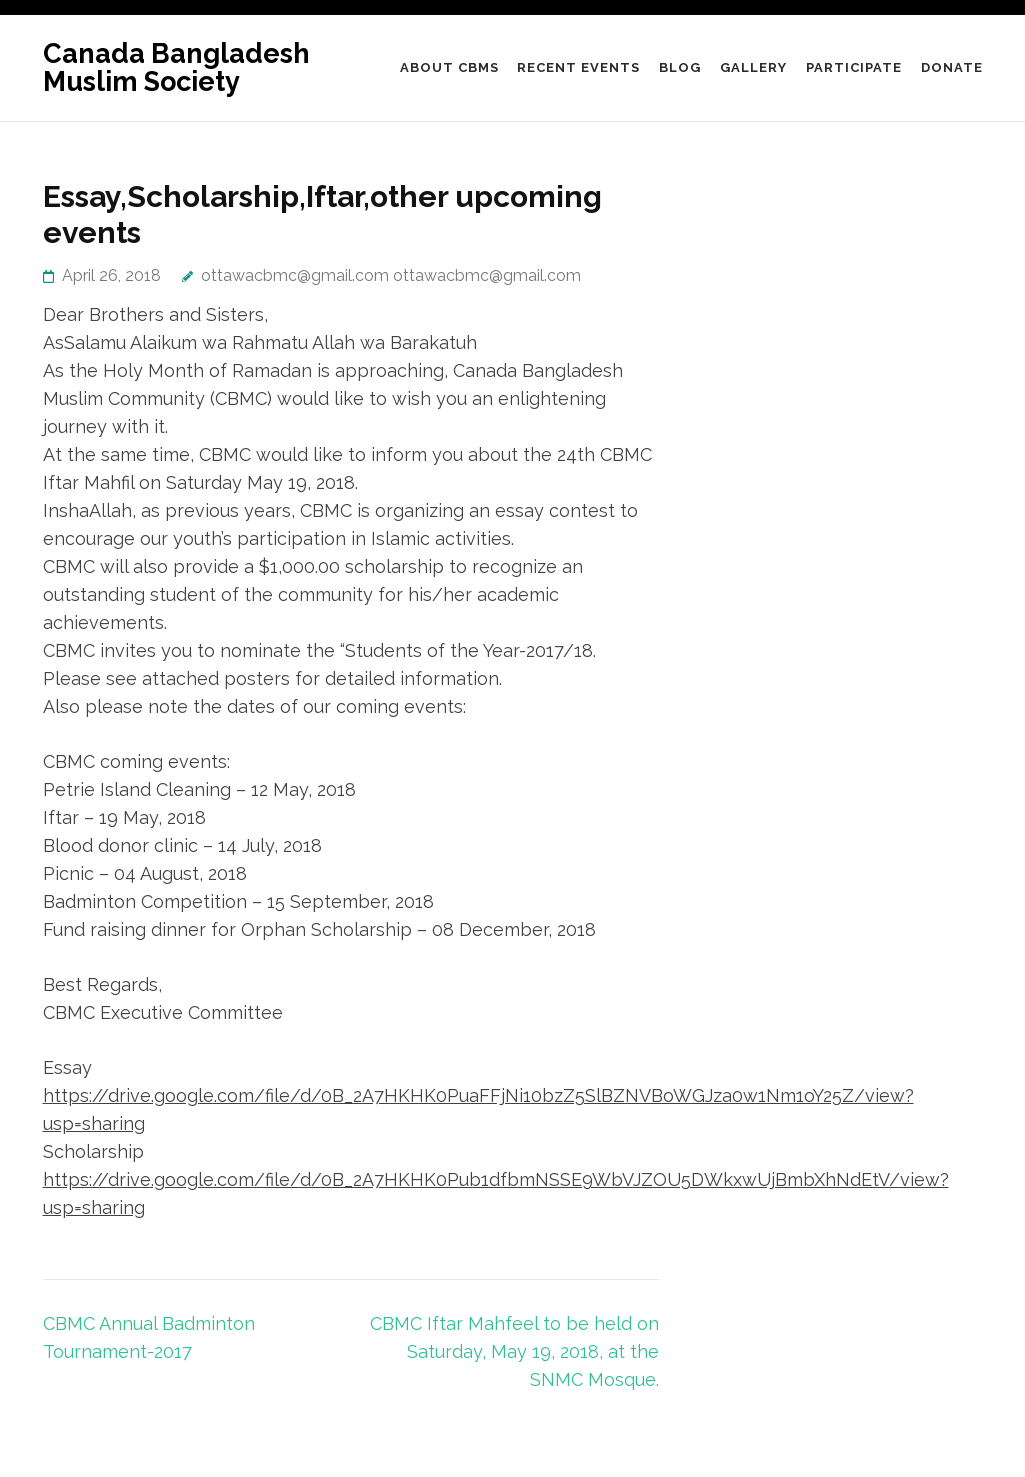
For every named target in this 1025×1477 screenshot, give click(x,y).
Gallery (753, 67)
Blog (680, 67)
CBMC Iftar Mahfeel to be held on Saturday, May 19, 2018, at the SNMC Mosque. (514, 1351)
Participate (854, 67)
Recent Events (578, 67)
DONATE (952, 67)
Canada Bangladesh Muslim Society (176, 67)
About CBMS (449, 67)
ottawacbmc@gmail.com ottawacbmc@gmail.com (391, 275)
